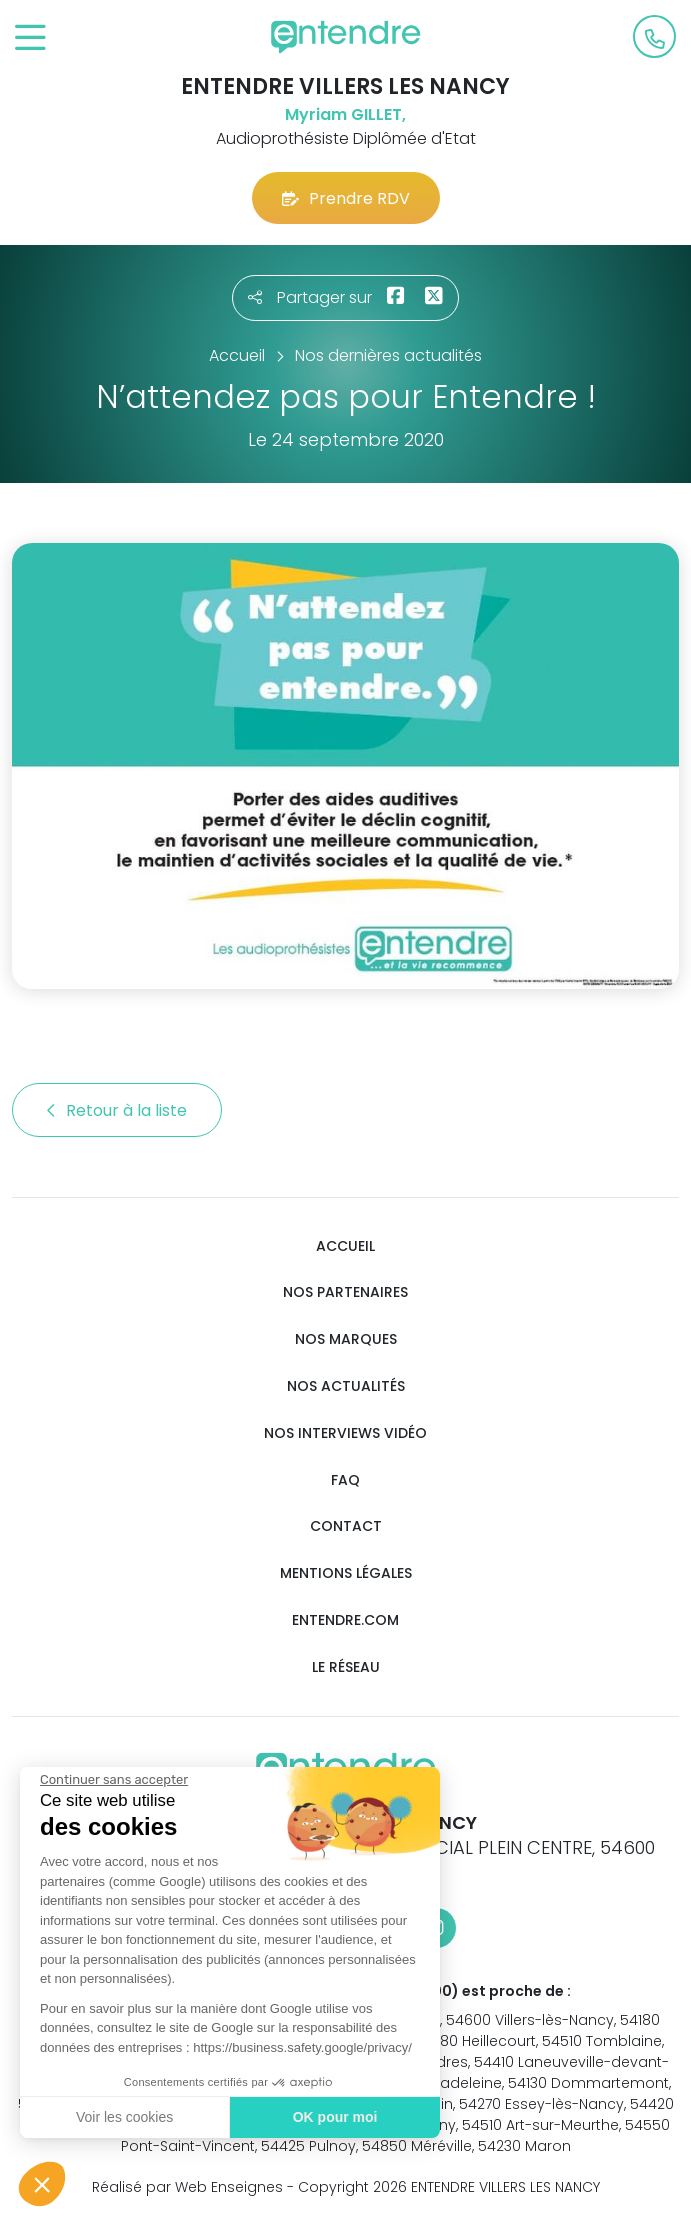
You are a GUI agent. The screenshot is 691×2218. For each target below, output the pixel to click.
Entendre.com (345, 1620)
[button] (42, 2184)
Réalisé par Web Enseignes (187, 2187)
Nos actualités (346, 1386)
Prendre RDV (346, 198)
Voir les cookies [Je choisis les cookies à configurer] (123, 2117)
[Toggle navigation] (30, 38)
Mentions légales (346, 1573)
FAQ (345, 1480)
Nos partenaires (345, 1292)
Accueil (345, 1246)
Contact (346, 1526)
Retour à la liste (117, 1110)
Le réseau (346, 1667)
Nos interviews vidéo (345, 1433)
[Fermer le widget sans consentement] (113, 1780)
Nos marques (346, 1339)
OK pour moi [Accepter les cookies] (334, 2117)
